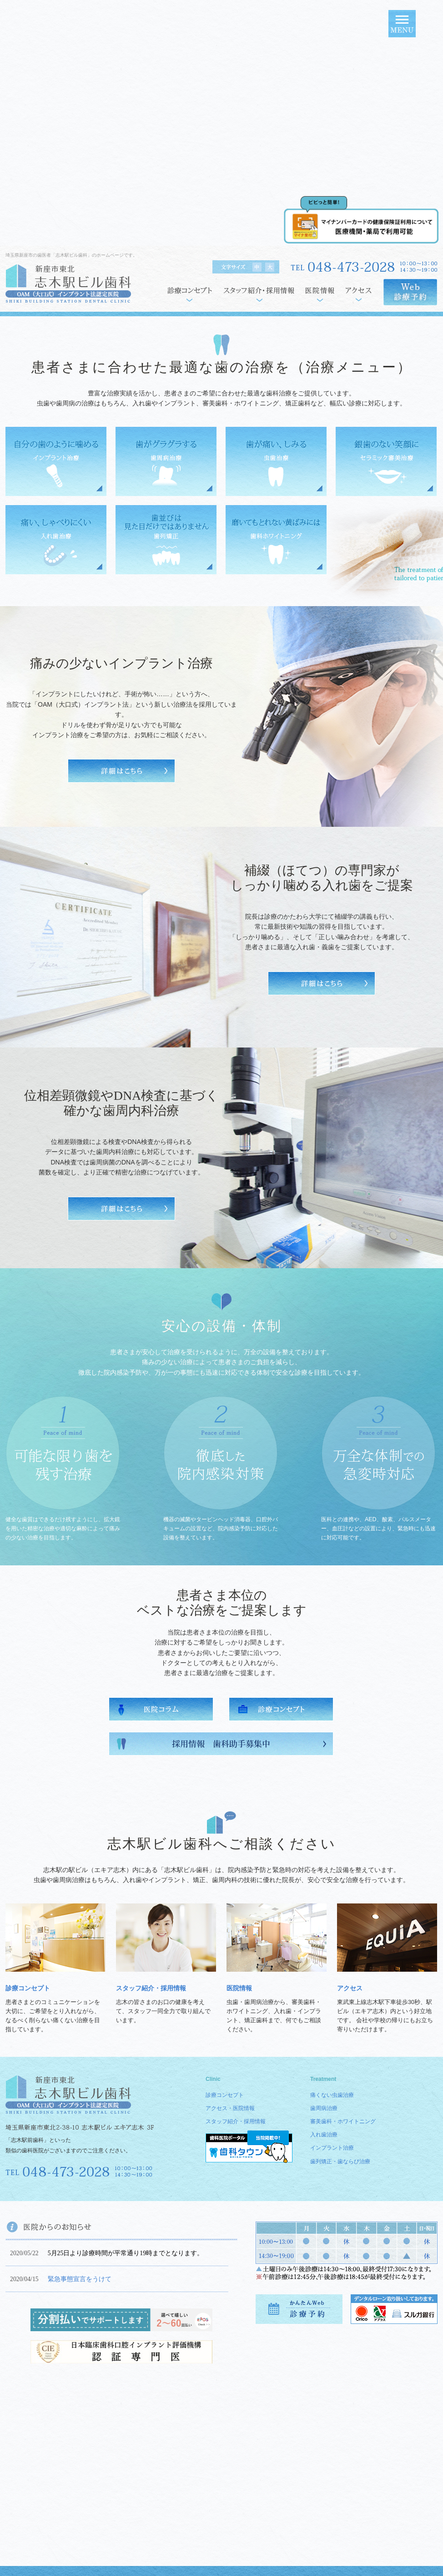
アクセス (349, 1988)
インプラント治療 (332, 2148)
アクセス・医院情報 (230, 2108)
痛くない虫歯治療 (332, 2095)
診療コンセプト (27, 1988)
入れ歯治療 (323, 2134)
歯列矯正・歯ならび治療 (340, 2161)
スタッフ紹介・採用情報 (151, 1988)
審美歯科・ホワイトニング (343, 2121)
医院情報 (239, 1988)
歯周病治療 (323, 2108)
